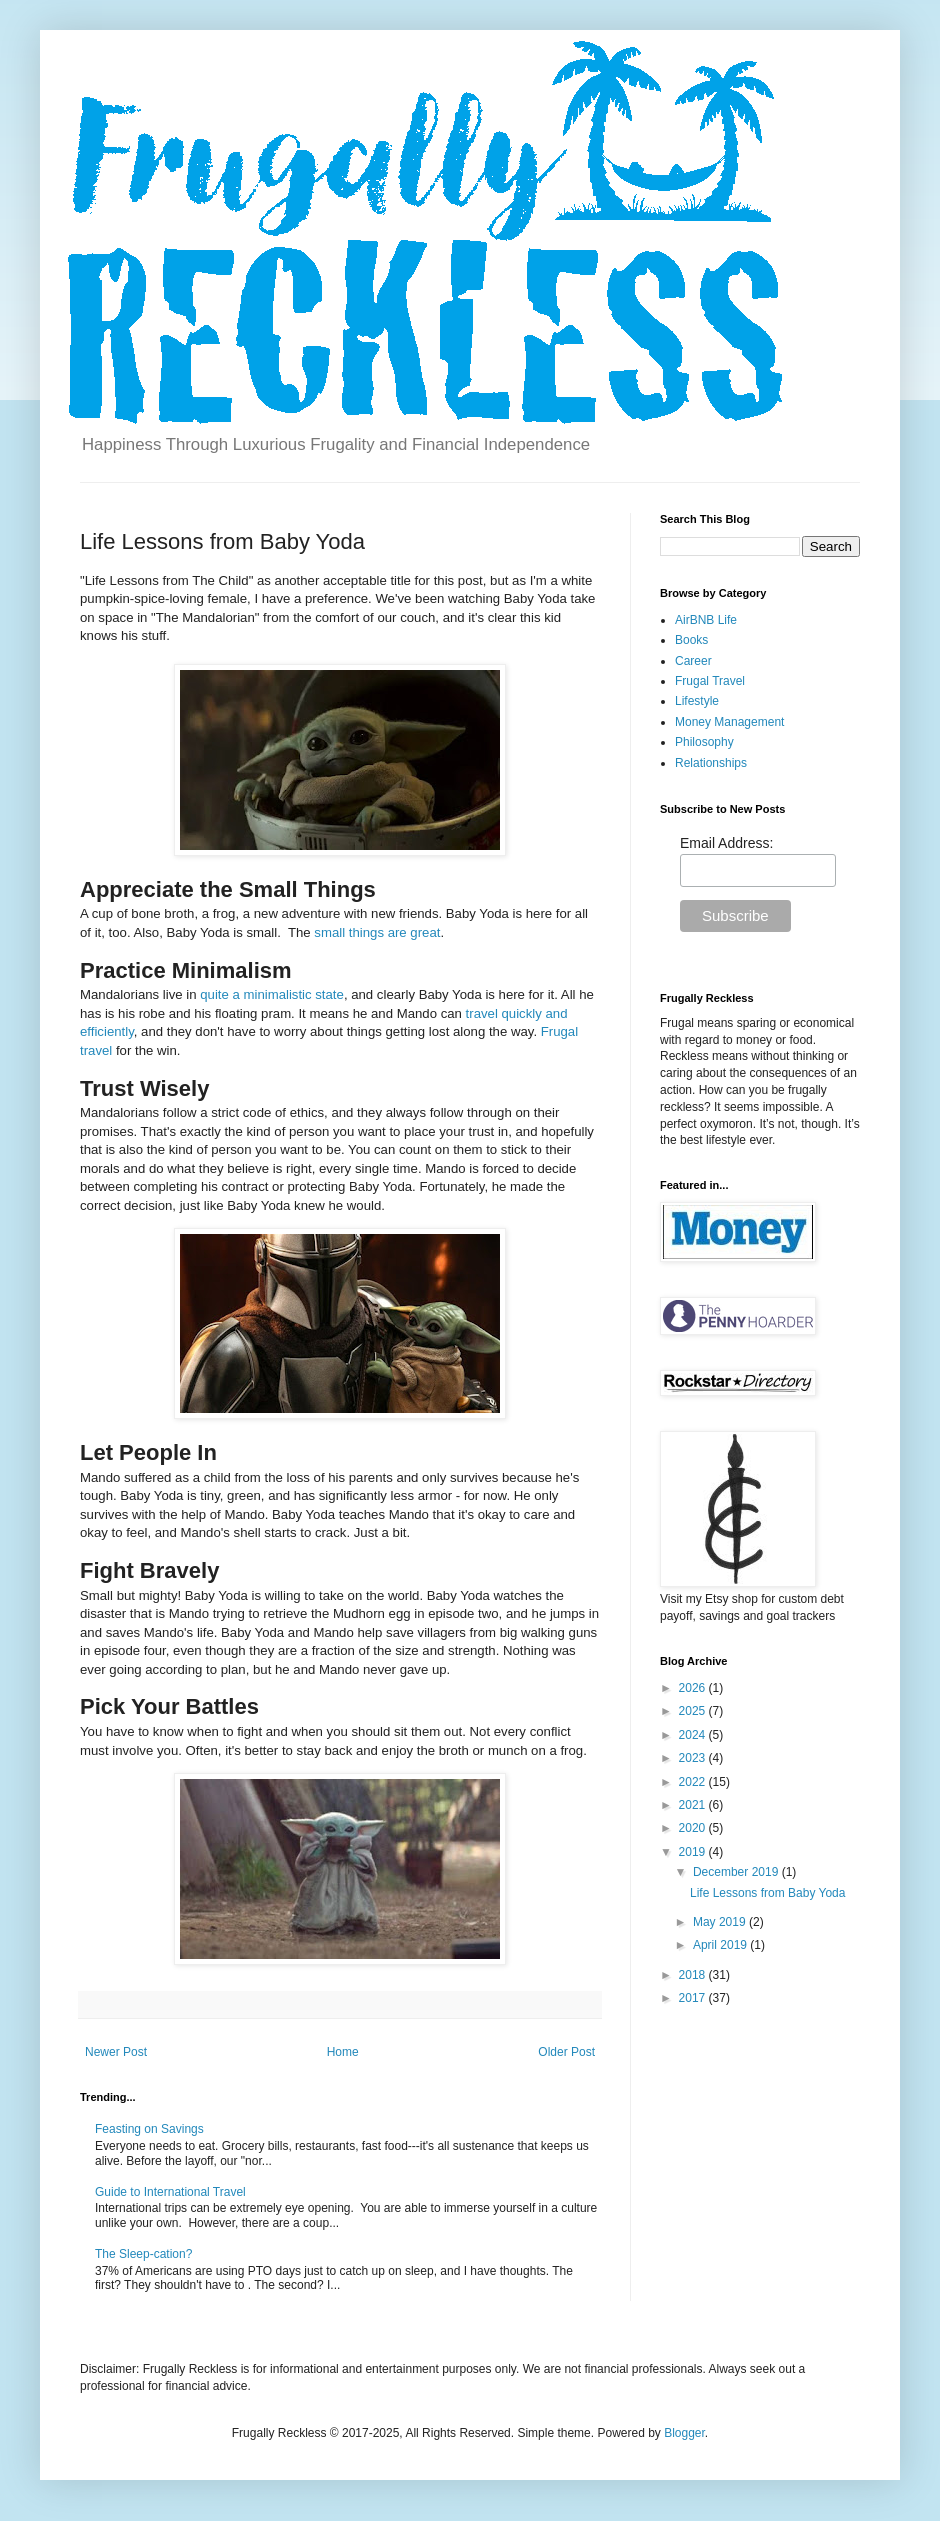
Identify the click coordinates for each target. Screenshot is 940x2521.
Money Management (729, 722)
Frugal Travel (710, 681)
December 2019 (737, 1872)
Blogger (684, 2433)
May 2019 (721, 1922)
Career (693, 661)
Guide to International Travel (170, 2192)
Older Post (566, 2052)
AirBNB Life (706, 620)
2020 (694, 1828)
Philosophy (704, 742)
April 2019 (721, 1945)
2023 (694, 1758)
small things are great (377, 932)
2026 (694, 1688)
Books (691, 640)
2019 (694, 1852)
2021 (694, 1805)
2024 (694, 1735)
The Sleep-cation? (143, 2254)
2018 (694, 1975)
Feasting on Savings (149, 2129)
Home (343, 2052)
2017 (694, 1998)
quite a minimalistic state (272, 994)
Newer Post (116, 2052)
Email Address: (726, 843)
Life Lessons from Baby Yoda (767, 1893)
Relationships (711, 763)
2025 (694, 1711)
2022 (694, 1782)
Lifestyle (697, 701)
